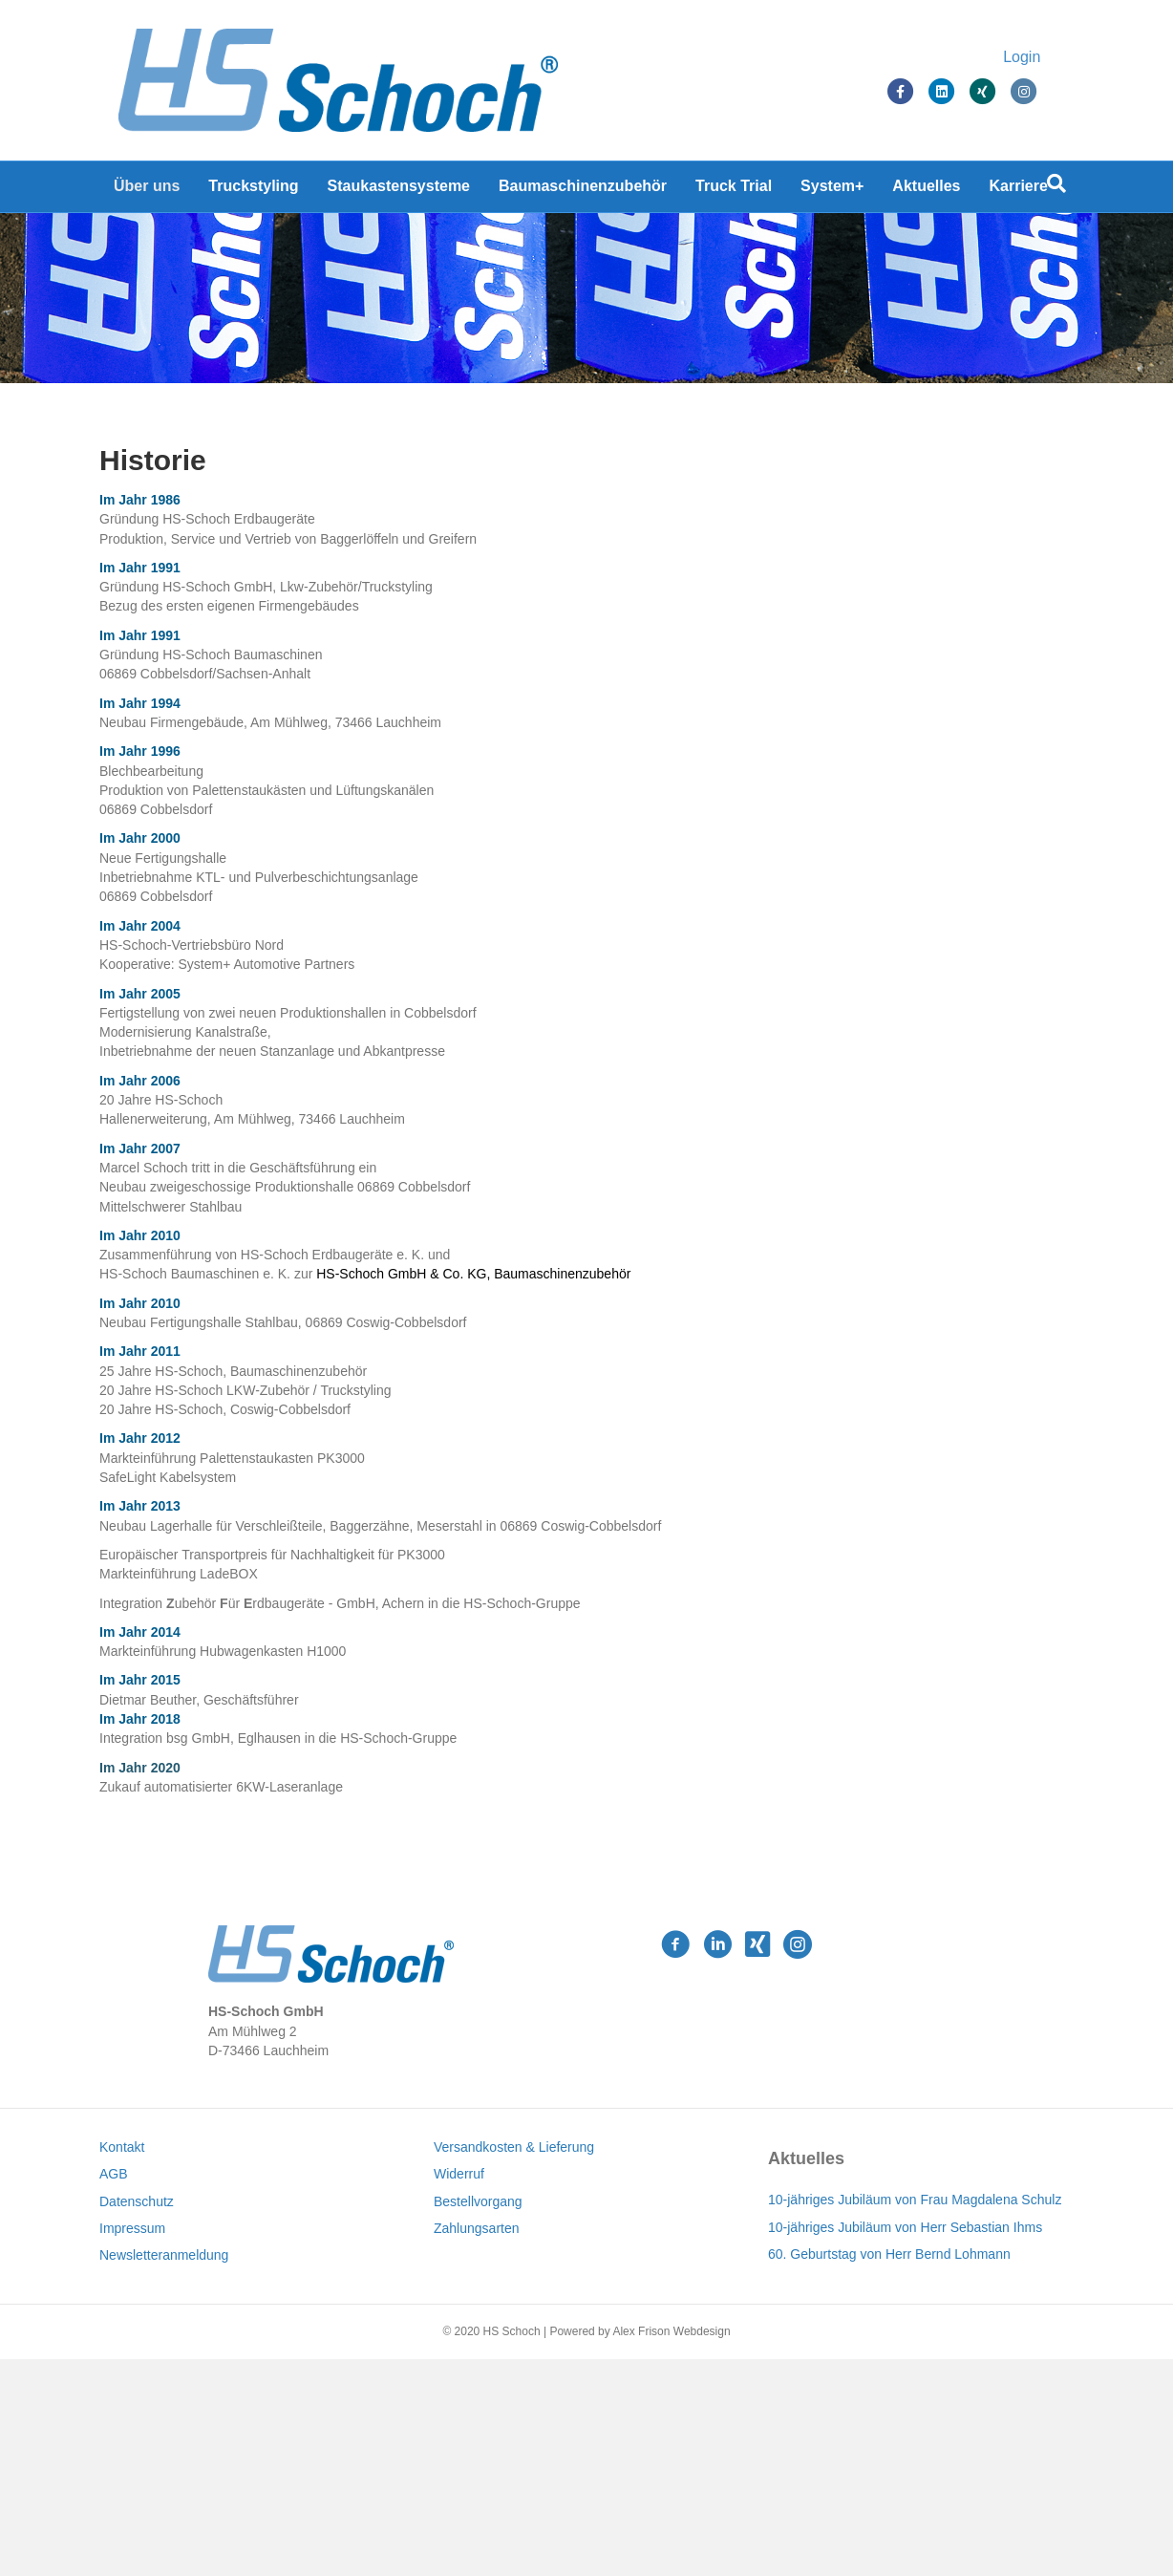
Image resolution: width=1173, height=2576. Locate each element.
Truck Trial (733, 190)
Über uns (147, 190)
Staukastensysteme (399, 190)
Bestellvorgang (478, 2418)
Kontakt (121, 2364)
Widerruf (459, 2391)
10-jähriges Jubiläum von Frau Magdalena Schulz (914, 2416)
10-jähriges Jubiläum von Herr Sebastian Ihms (905, 2444)
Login (1040, 60)
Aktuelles (926, 190)
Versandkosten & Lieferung (514, 2364)
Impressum (132, 2445)
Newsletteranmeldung (163, 2471)
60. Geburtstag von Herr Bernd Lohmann (889, 2471)
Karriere (1019, 190)
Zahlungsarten (477, 2445)
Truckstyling (253, 190)
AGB (113, 2391)
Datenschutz (136, 2418)
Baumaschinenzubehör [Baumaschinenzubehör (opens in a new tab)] (583, 190)
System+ (832, 190)
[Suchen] (1056, 188)
